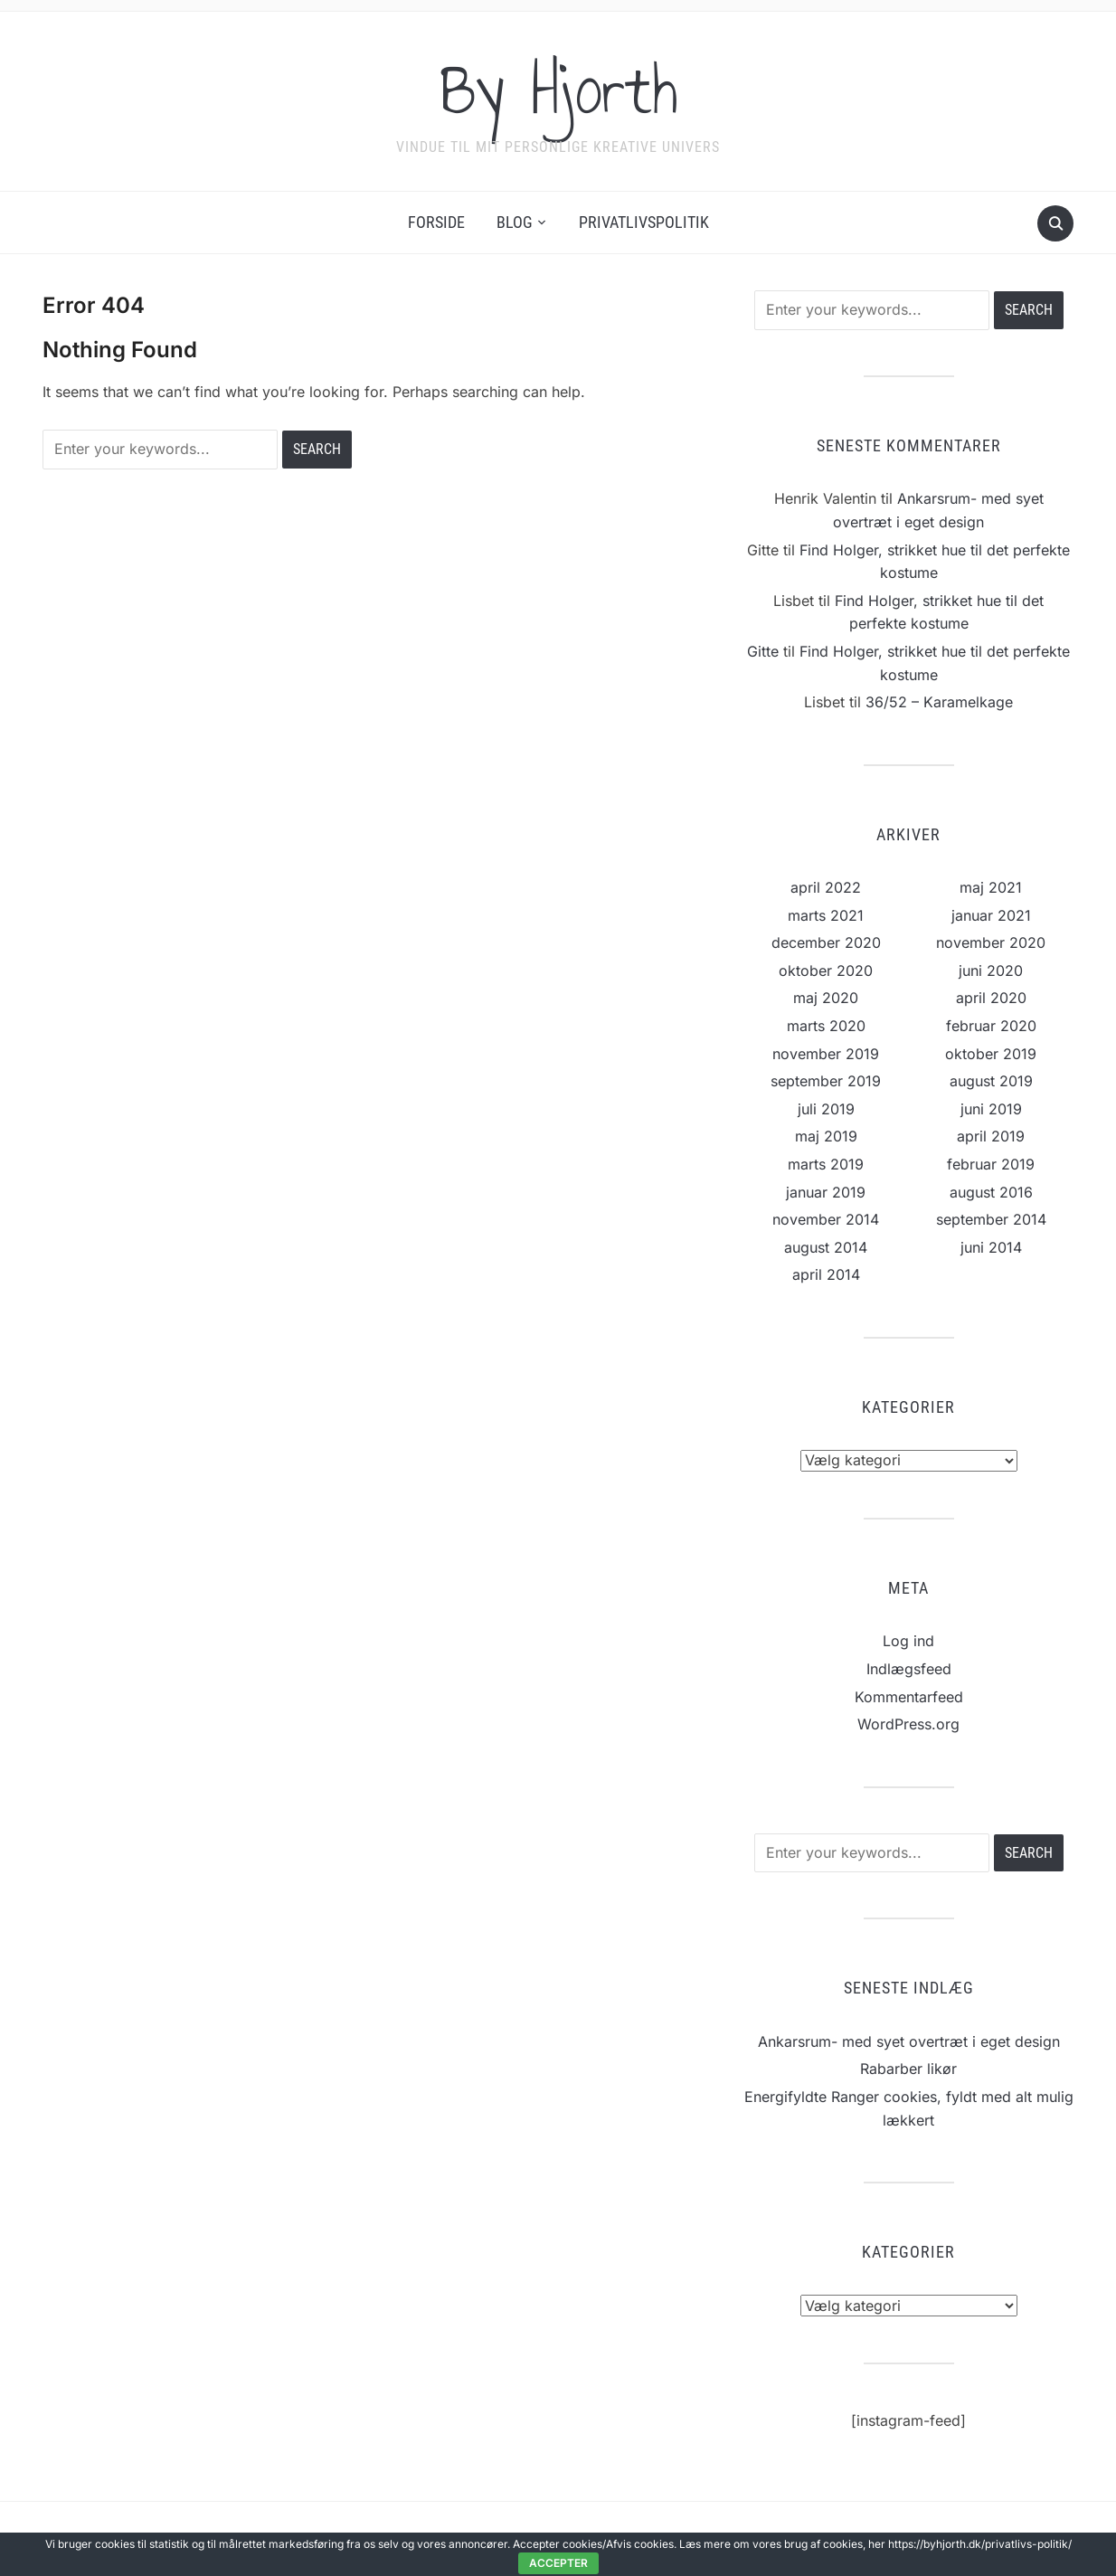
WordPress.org (908, 1724)
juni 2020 (991, 970)
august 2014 (825, 1247)
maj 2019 (826, 1136)
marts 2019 (826, 1164)
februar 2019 (991, 1164)
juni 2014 (991, 1247)
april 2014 (826, 1274)
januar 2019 (825, 1192)
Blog (515, 222)
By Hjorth (558, 89)
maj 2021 (991, 887)
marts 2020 (826, 1026)
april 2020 (991, 998)
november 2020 (990, 942)
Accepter (558, 2563)
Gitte (763, 651)
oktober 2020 (826, 970)
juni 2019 (991, 1109)
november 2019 (825, 1054)
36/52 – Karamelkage (939, 702)
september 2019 (826, 1081)
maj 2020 (825, 998)
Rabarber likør (908, 2069)
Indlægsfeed (908, 1669)
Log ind (908, 1641)
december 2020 (826, 942)
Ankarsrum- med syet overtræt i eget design (909, 2041)
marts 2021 (826, 915)
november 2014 (825, 1219)
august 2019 (991, 1081)
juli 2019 (826, 1109)
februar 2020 (991, 1026)
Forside (436, 222)
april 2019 (991, 1136)
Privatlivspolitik (644, 222)
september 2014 (991, 1219)
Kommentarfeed (909, 1697)
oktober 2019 (990, 1054)
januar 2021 (991, 915)
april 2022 (825, 887)
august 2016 (991, 1192)
